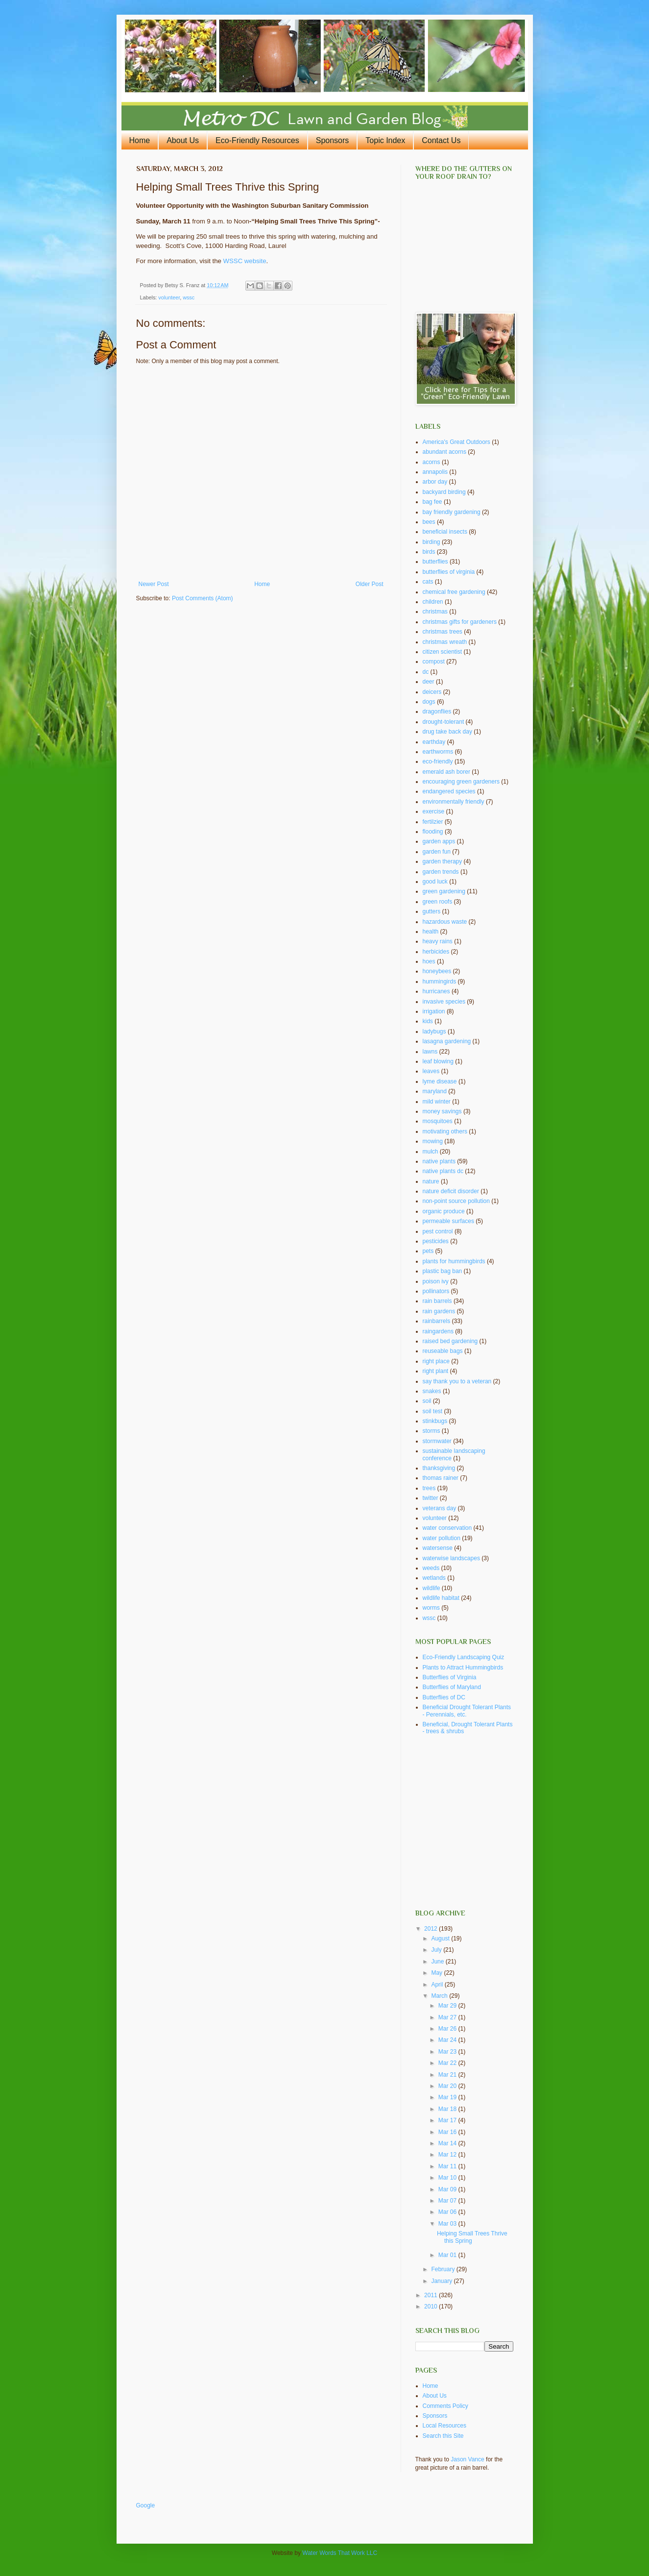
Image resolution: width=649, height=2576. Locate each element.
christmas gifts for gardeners (460, 621)
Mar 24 (448, 2039)
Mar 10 (448, 2177)
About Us (183, 140)
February (443, 2269)
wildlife (431, 1588)
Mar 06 (448, 2211)
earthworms (438, 751)
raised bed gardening (450, 1341)
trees (429, 1488)
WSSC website (244, 261)
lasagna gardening (447, 1041)
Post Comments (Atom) (202, 598)
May (437, 1972)
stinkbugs (435, 1421)
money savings (442, 1111)
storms (431, 1430)
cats (428, 581)
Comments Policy (445, 2406)
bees (429, 521)
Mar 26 (448, 2028)
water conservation (447, 1527)
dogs (429, 701)
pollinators (436, 1291)
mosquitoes (438, 1121)
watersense (438, 1548)
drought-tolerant (443, 721)
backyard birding (444, 492)
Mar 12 (448, 2154)
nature (431, 1181)
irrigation (434, 1011)
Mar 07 (448, 2200)
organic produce (444, 1211)
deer (428, 681)
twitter (430, 1498)
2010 (431, 2306)
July (437, 1949)
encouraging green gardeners (461, 781)
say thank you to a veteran (457, 1381)
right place (436, 1361)
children (433, 601)
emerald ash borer (446, 771)
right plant (436, 1371)
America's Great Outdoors (456, 442)
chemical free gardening (454, 592)
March (440, 1995)
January (442, 2281)
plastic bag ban (442, 1271)
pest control (438, 1231)
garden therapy (442, 861)
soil (427, 1401)
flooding (433, 831)
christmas (435, 611)
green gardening (444, 891)
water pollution (441, 1538)
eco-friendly (438, 761)
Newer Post (154, 584)
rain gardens (439, 1311)
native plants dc (443, 1171)
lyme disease (440, 1081)
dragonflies (437, 711)
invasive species (444, 1001)
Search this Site (443, 2435)
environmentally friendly (453, 801)
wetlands (434, 1577)
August (441, 1938)
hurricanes (436, 991)
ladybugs (434, 1031)
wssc (188, 297)
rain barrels (437, 1301)
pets (428, 1251)
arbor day (435, 481)
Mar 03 (448, 2223)
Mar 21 (448, 2074)
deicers (432, 691)
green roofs (438, 901)
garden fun (437, 851)
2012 (431, 1928)
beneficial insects (445, 531)
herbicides (436, 951)
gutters (432, 911)
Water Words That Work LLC (339, 2553)
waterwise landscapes (451, 1558)
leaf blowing (438, 1061)
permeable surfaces (448, 1221)
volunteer (169, 297)
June (438, 1961)
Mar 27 (448, 2017)
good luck (435, 881)
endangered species (449, 791)
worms (431, 1607)
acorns (431, 462)
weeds (431, 1568)
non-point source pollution (456, 1201)
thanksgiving (439, 1468)
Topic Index (385, 140)
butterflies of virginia (449, 571)
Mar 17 (448, 2120)
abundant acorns (444, 451)
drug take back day (447, 731)
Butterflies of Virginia (450, 1677)
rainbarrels (437, 1321)
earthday (434, 741)
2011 (431, 2295)
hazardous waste (445, 921)
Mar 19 (448, 2097)
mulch (430, 1151)
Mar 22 (448, 2063)
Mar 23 (448, 2051)
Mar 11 (448, 2166)
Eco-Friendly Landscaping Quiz (464, 1657)
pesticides (436, 1241)
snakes (432, 1391)
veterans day (440, 1508)
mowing (433, 1141)
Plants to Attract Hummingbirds (463, 1667)
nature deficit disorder (451, 1191)
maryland (435, 1091)
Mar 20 (448, 2086)
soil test (433, 1411)
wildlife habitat (441, 1598)
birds (429, 551)
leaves (431, 1071)
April (437, 1984)
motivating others (445, 1131)
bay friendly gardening (452, 512)
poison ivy (436, 1281)
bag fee (432, 501)
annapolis (435, 471)
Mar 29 (448, 2005)
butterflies (435, 561)
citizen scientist (442, 651)
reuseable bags (443, 1351)
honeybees (437, 971)
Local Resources (444, 2425)
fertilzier (433, 821)
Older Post (370, 584)
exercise (434, 811)
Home (139, 140)
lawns (430, 1051)
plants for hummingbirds (454, 1261)
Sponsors (332, 140)
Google (145, 2505)
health (431, 931)
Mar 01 (448, 2255)
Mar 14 (448, 2143)
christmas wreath (445, 641)
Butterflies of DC (444, 1697)
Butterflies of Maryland (452, 1687)
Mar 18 (448, 2109)
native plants (439, 1161)
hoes (429, 961)
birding (431, 542)
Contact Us (441, 140)
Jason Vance (467, 2459)
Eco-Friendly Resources (257, 140)
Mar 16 (448, 2132)
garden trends (441, 871)
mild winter (437, 1101)
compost (434, 661)
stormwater (437, 1441)
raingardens (438, 1331)
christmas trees (442, 631)
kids (428, 1021)
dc (426, 671)
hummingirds (440, 981)
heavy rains (438, 941)
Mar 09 (448, 2189)
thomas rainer (440, 1477)
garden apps (439, 841)
